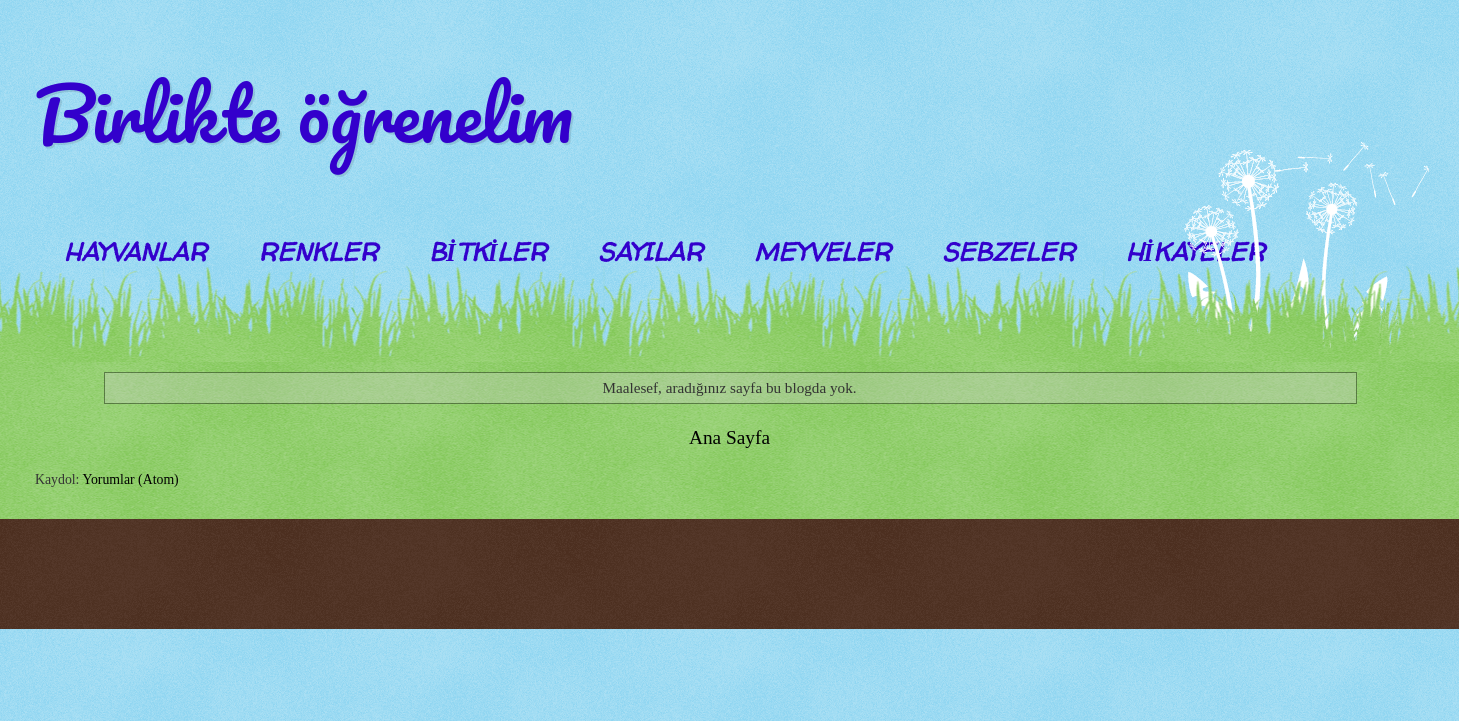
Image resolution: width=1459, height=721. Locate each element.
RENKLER (318, 252)
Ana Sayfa (729, 437)
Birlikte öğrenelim (304, 113)
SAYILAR (650, 252)
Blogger (691, 588)
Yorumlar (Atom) (130, 479)
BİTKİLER (488, 252)
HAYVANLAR (135, 252)
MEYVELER (822, 252)
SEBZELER (1008, 252)
